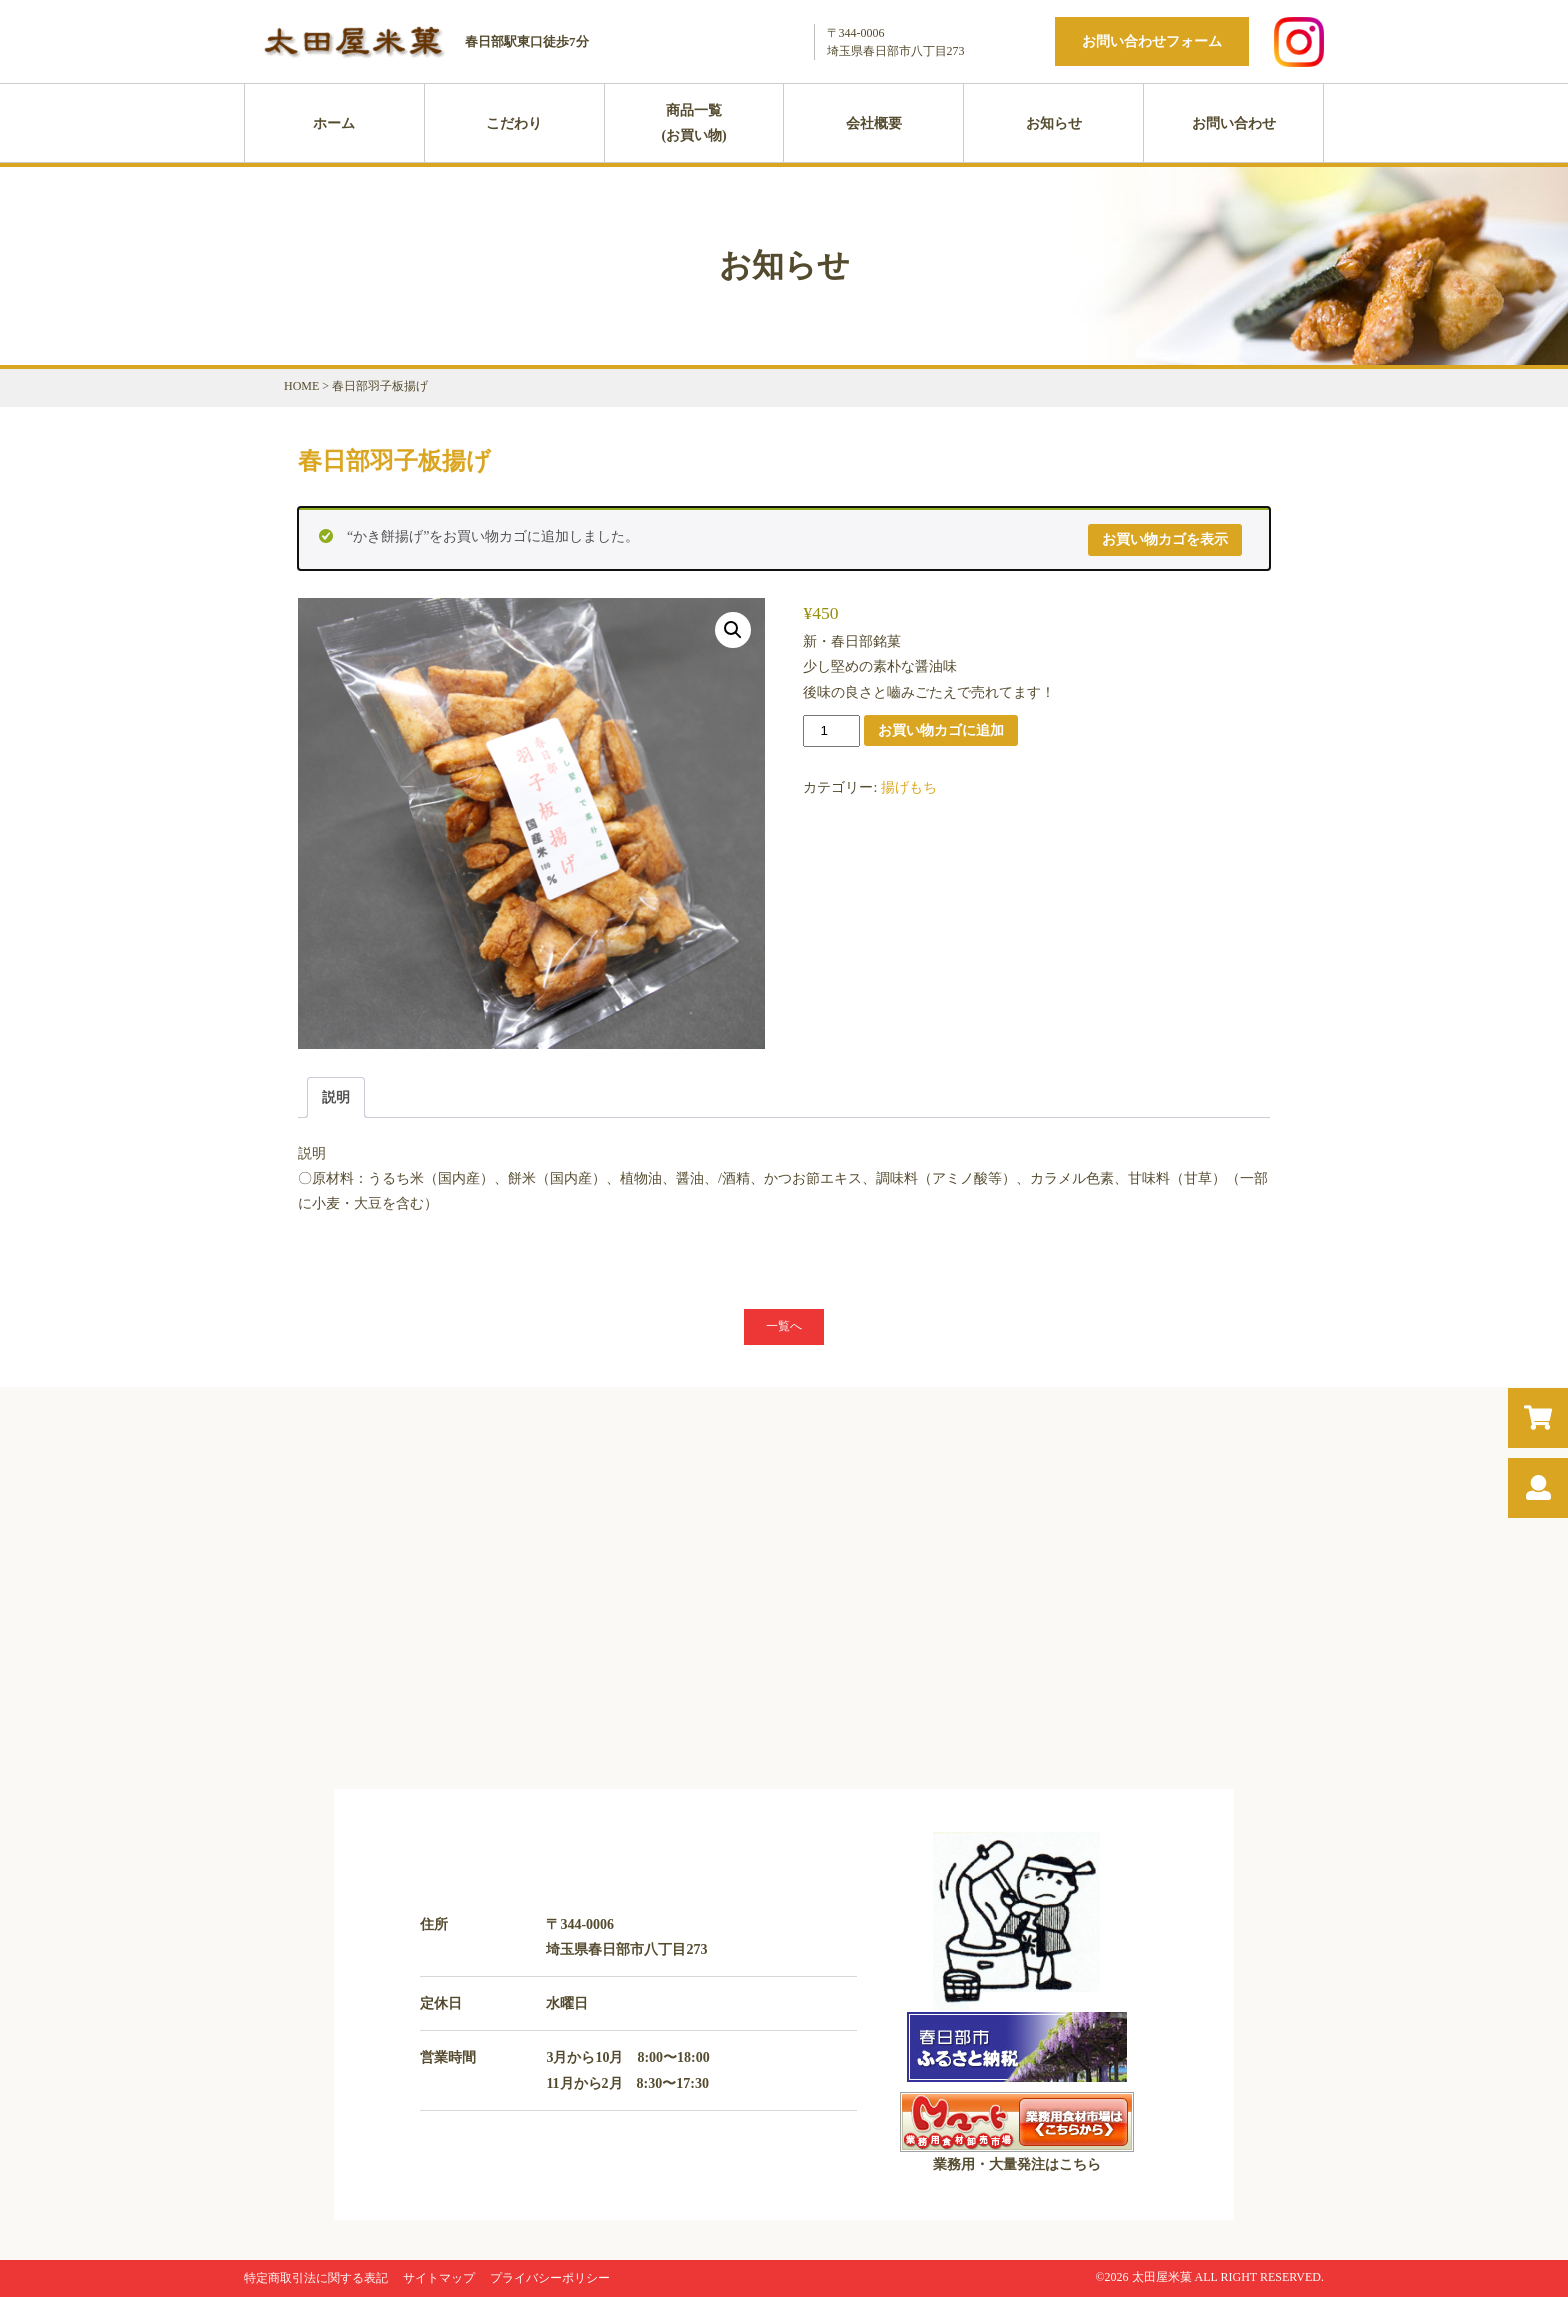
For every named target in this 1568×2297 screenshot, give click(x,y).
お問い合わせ (1234, 123)
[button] (733, 630)
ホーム (334, 123)
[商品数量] (831, 731)
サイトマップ (439, 2278)
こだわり (514, 123)
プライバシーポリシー (550, 2278)
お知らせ (1054, 123)
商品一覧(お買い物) (693, 123)
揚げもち (909, 787)
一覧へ (784, 1326)
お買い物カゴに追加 (941, 730)
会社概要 (874, 123)
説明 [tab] (336, 1097)
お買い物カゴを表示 (1165, 539)
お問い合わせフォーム (1152, 41)
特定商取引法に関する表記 (316, 2278)
